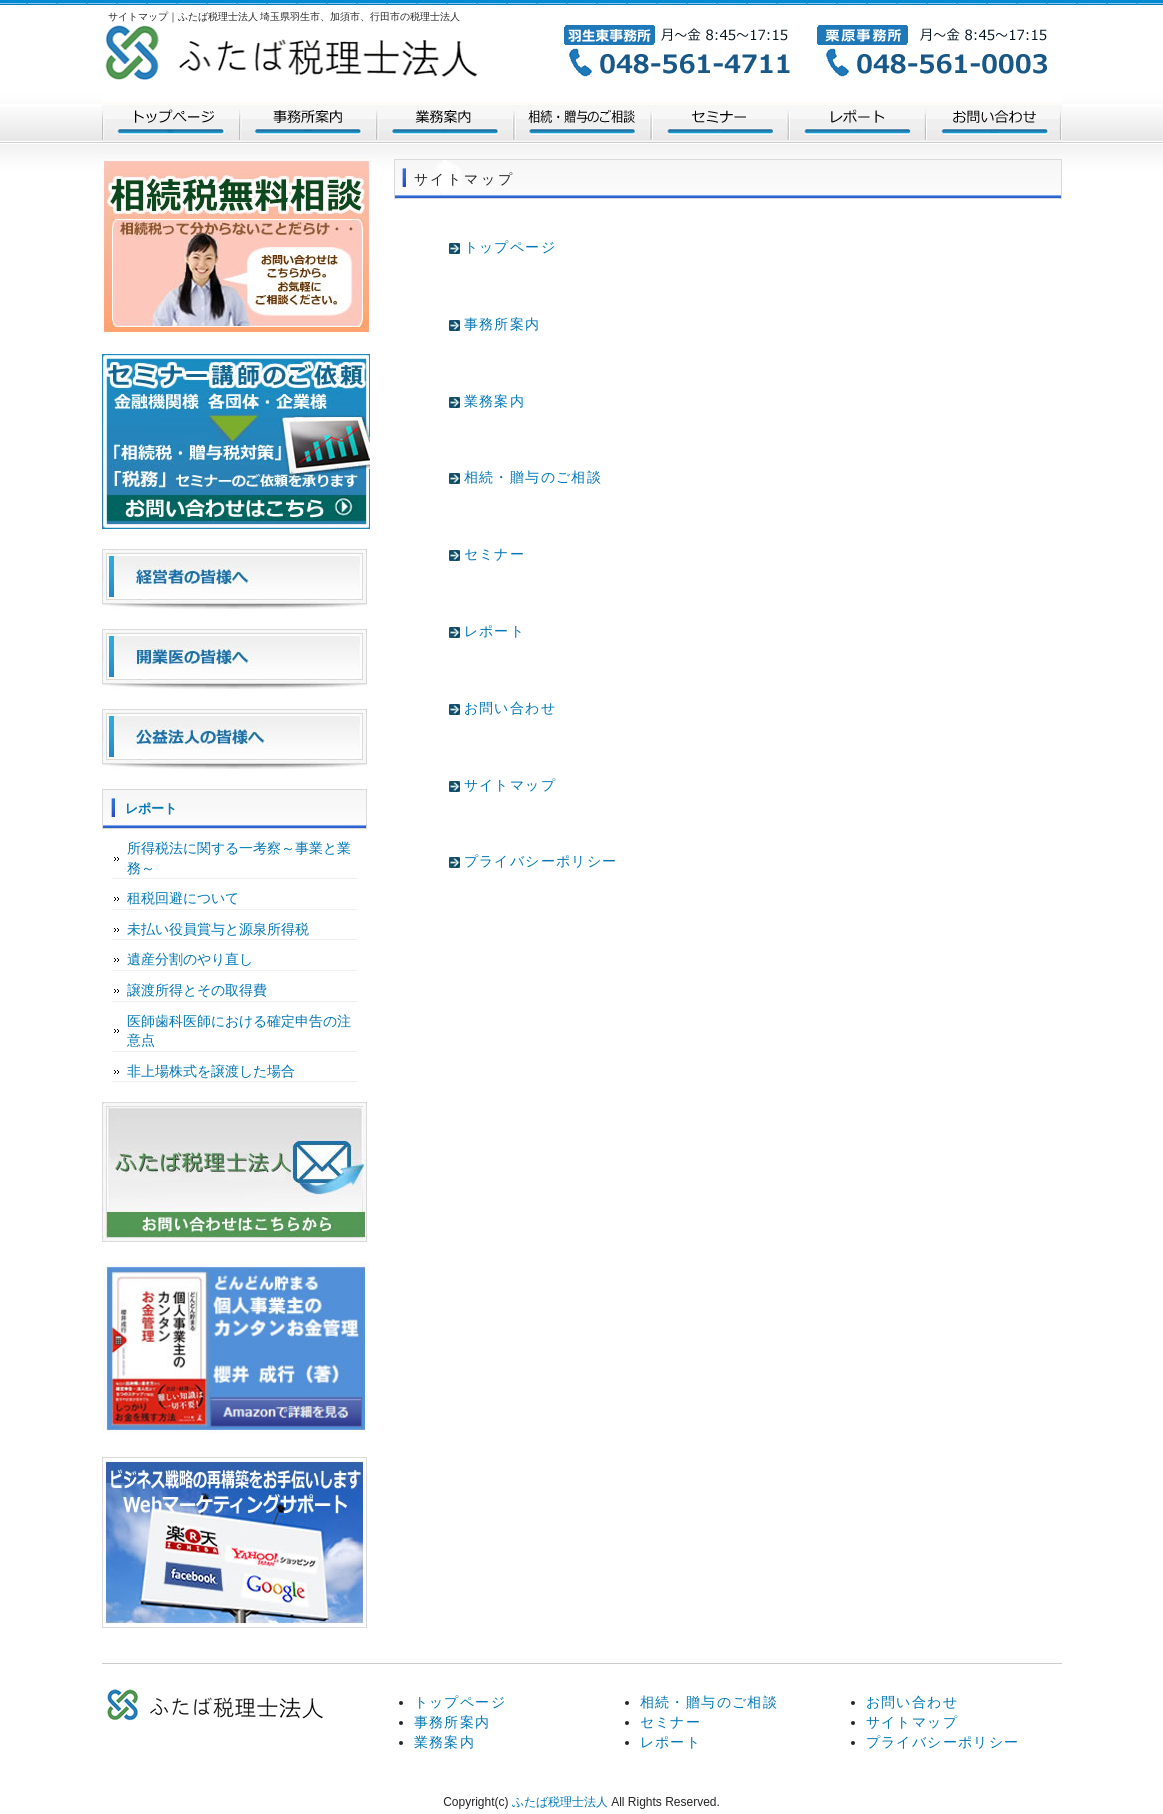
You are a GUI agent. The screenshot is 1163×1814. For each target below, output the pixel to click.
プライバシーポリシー (541, 861)
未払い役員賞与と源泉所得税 (218, 929)
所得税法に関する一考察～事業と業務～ (239, 858)
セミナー (718, 119)
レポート (855, 119)
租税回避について (183, 898)
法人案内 (307, 119)
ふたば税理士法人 (560, 1802)
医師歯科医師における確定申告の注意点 (239, 1031)
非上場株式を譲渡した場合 (211, 1071)
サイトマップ (510, 785)
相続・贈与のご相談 (581, 119)
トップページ (170, 119)
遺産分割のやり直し (190, 959)
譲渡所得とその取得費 (197, 990)
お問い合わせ (992, 119)
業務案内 (444, 119)
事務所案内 (502, 324)
